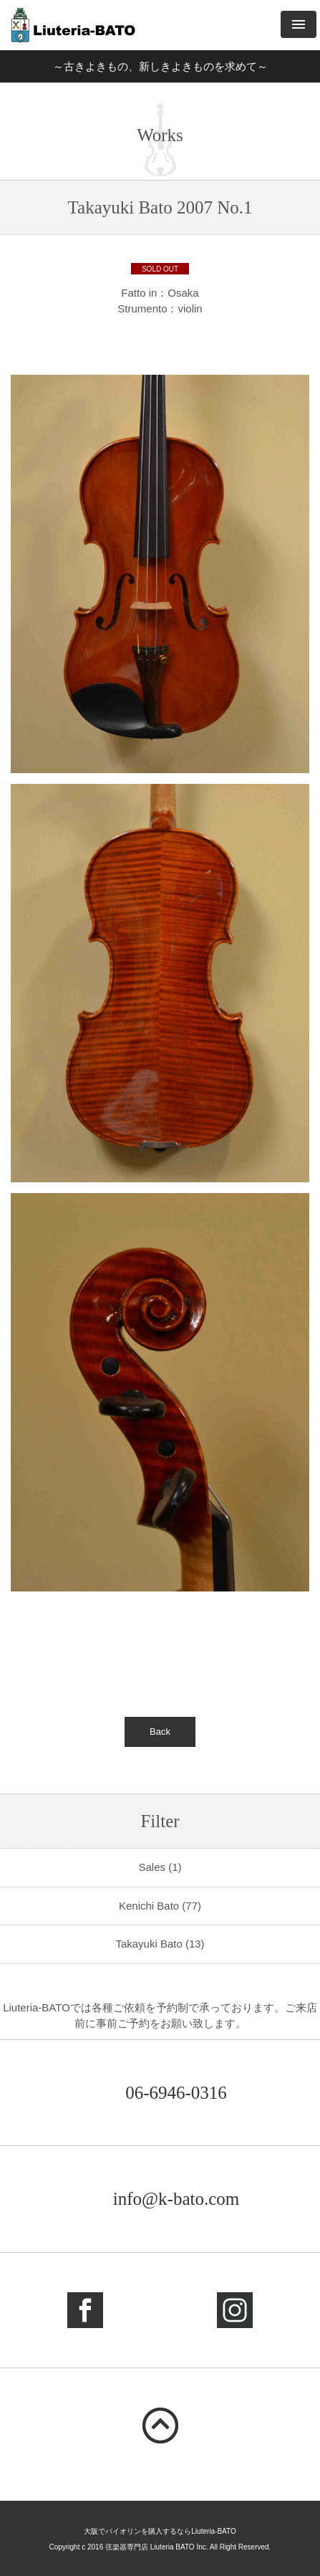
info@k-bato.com (176, 2198)
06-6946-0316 (176, 2092)
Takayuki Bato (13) (159, 1944)
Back (160, 1731)
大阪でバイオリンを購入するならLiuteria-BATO (160, 2531)
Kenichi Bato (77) (160, 1906)
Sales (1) (159, 1867)
